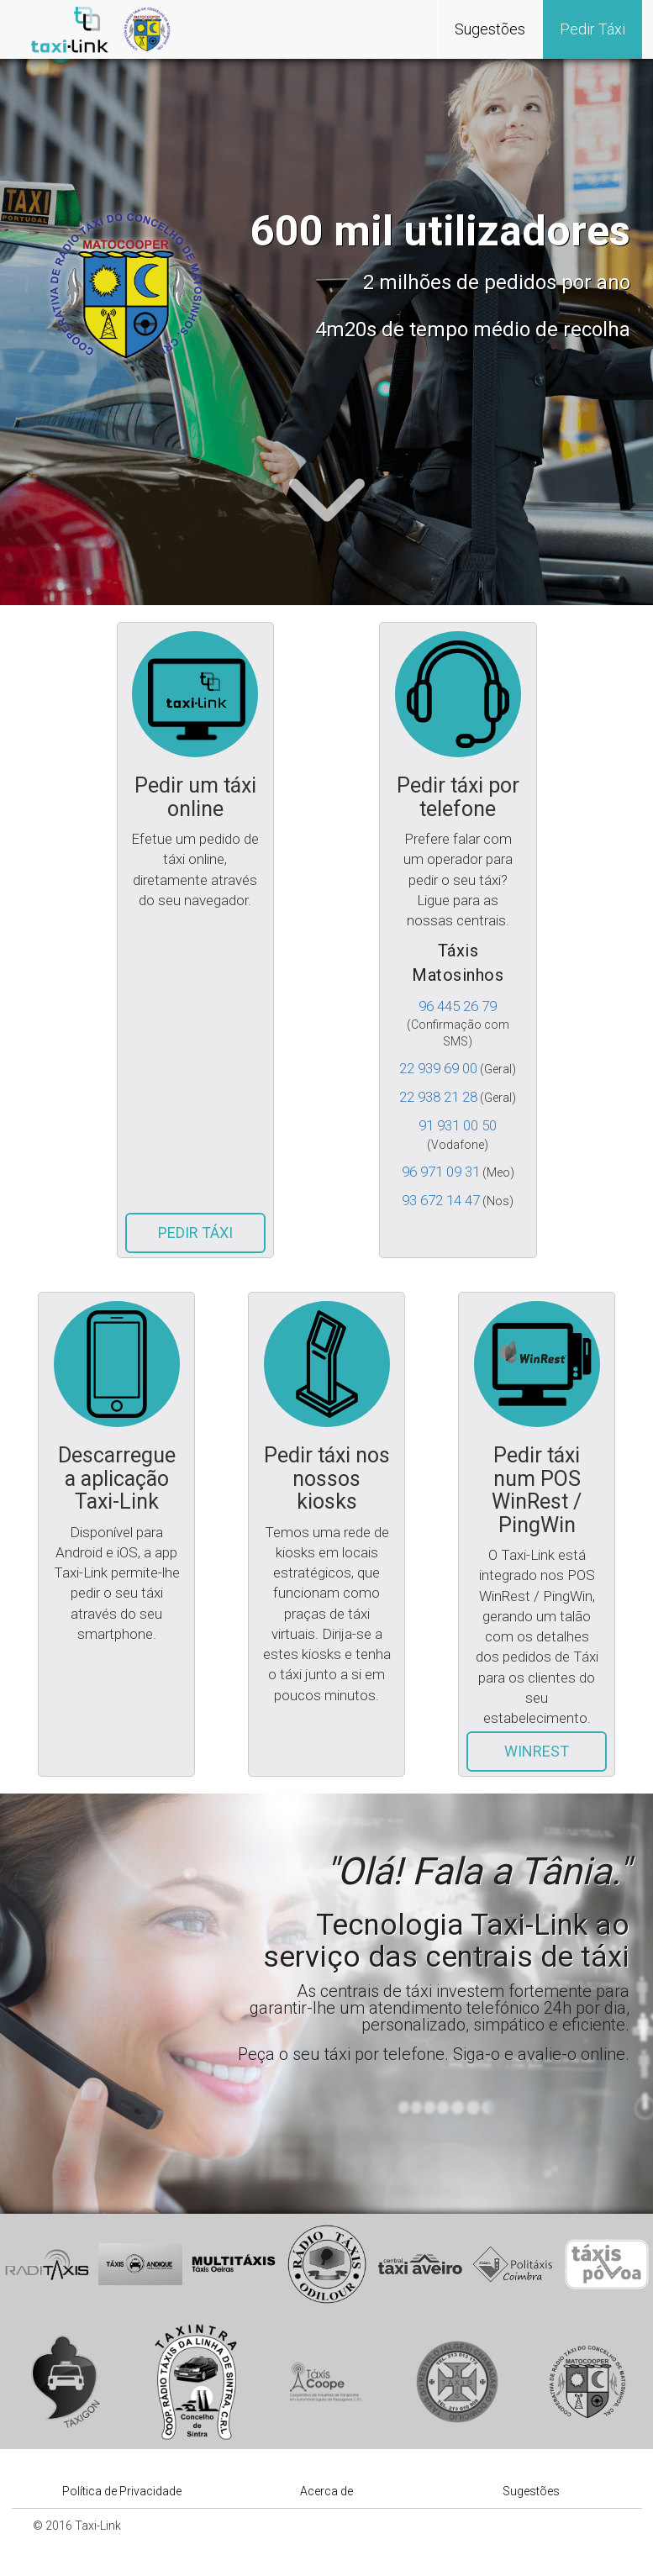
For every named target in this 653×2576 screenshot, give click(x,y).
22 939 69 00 (438, 1068)
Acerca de (326, 2491)
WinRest (536, 1751)
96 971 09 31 (441, 1171)
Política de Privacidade (122, 2491)
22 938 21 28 (438, 1096)
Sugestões (490, 29)
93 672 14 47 (441, 1200)
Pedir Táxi (592, 29)
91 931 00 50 (458, 1125)
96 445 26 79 (458, 1006)
